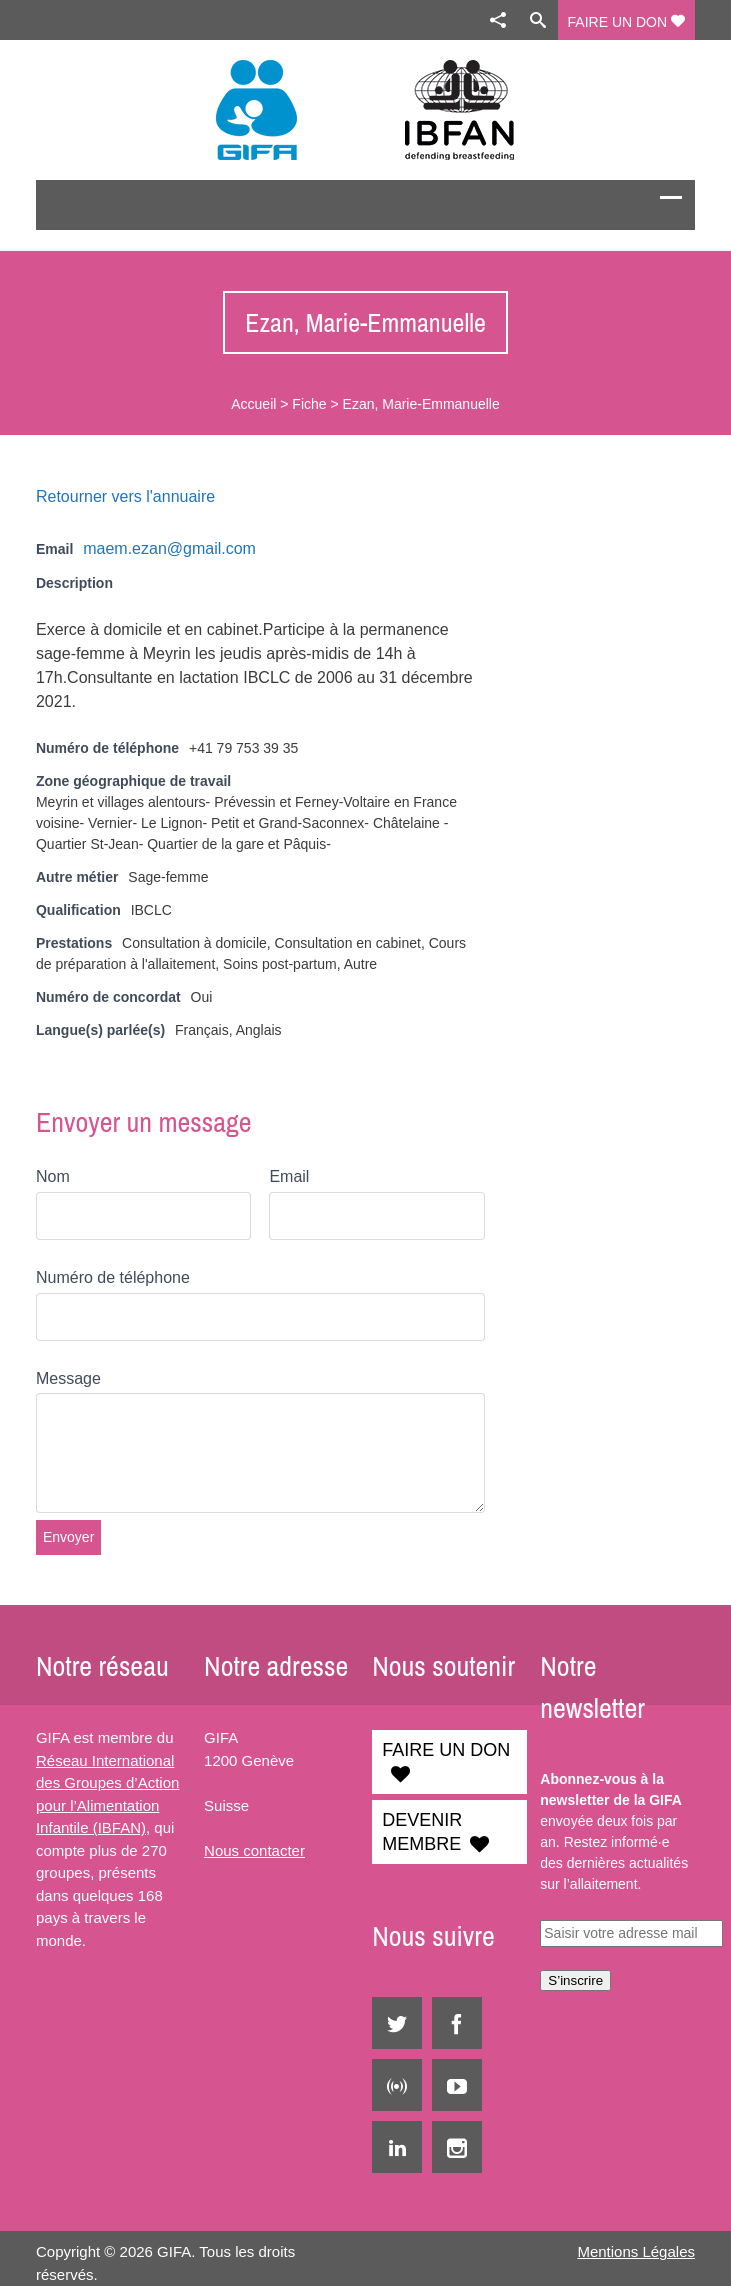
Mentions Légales (636, 2251)
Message (68, 1378)
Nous (221, 1850)
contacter (272, 1850)
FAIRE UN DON (626, 22)
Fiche (309, 404)
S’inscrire (575, 1980)
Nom (53, 1176)
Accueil (253, 404)
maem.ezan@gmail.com (169, 548)
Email (289, 1176)
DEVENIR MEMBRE (422, 1832)
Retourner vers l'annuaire (125, 496)
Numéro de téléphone (113, 1277)
